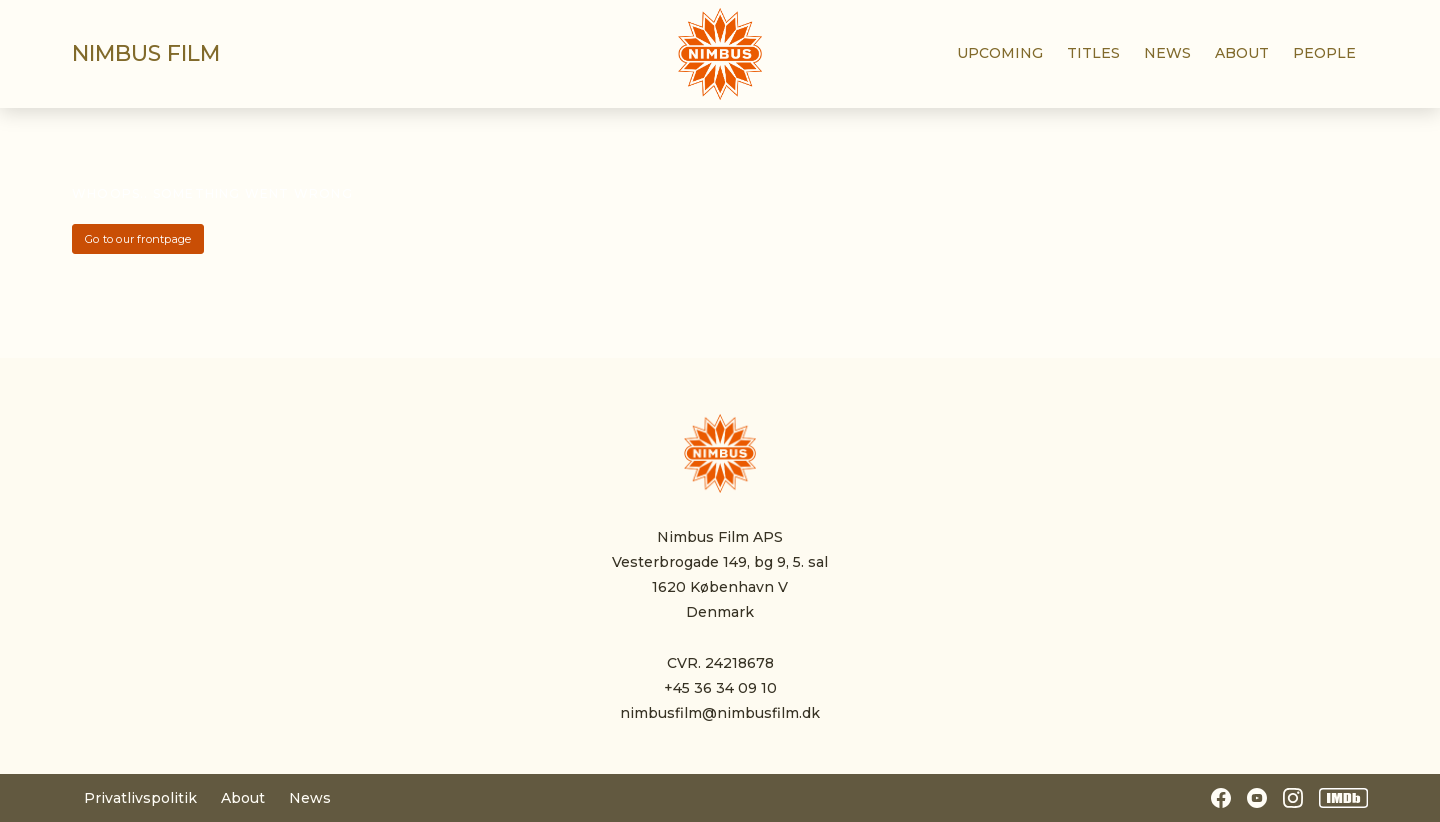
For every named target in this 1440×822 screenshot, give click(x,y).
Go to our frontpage (138, 239)
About (243, 798)
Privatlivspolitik (140, 798)
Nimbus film (146, 53)
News (310, 798)
